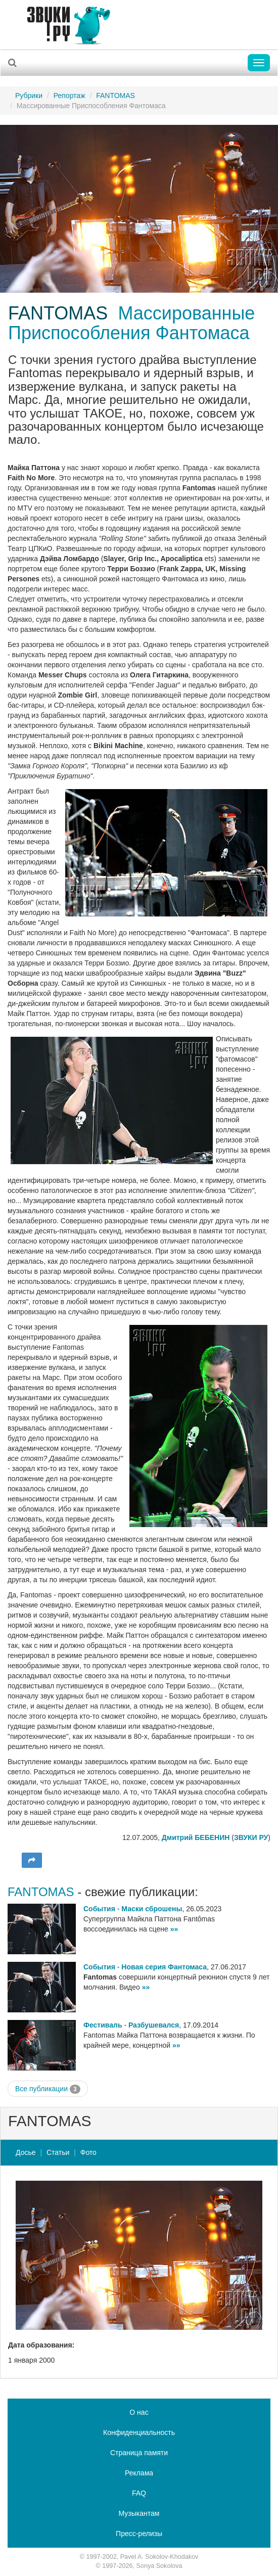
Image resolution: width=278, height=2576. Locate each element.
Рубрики (28, 95)
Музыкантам (139, 2513)
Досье (26, 2152)
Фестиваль (102, 2025)
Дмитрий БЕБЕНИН (196, 1837)
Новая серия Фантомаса (164, 1967)
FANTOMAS (115, 95)
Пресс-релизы (139, 2533)
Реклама (139, 2473)
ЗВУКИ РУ (251, 1837)
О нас (138, 2412)
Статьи (58, 2152)
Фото (88, 2152)
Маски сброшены (151, 1909)
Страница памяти (139, 2453)
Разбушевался (153, 2025)
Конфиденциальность (139, 2432)
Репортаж (69, 95)
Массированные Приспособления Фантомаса (131, 323)
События (99, 1909)
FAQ (139, 2493)
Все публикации (47, 2089)
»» (174, 1929)
